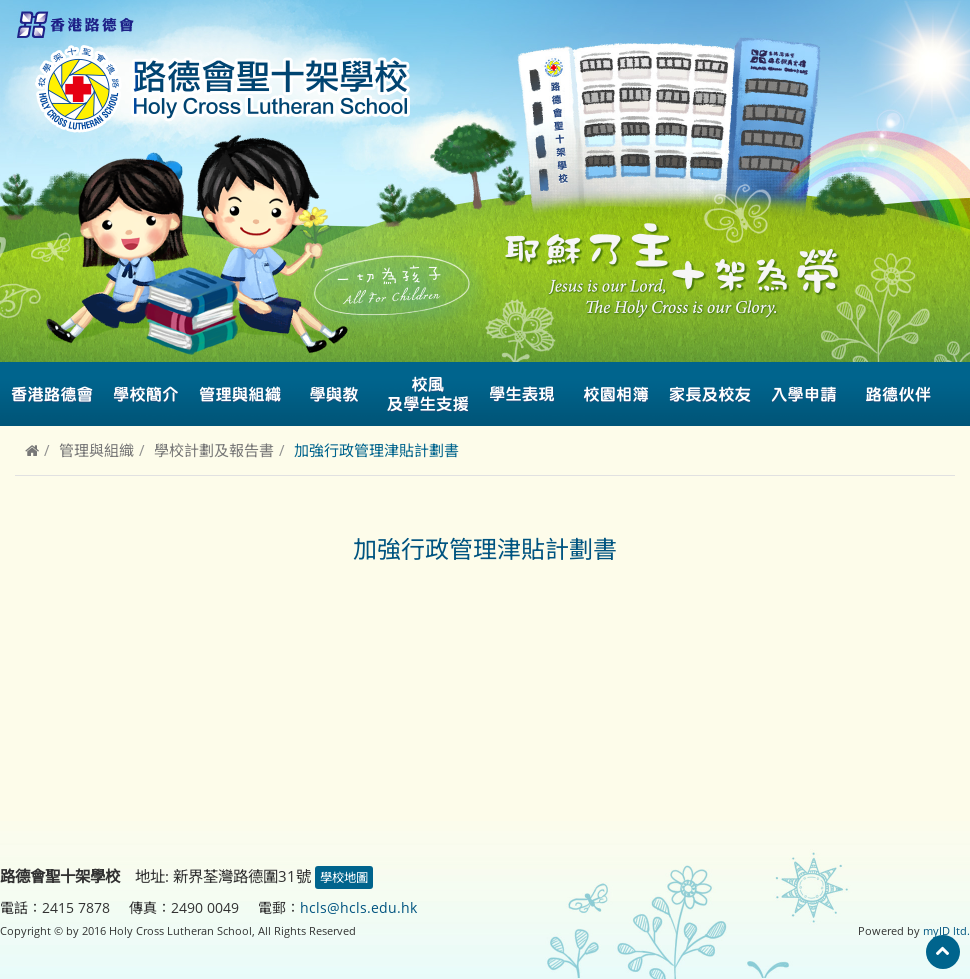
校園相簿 (616, 394)
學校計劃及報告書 (214, 450)
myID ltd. (946, 930)
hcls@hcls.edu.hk (358, 907)
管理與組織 (96, 450)
